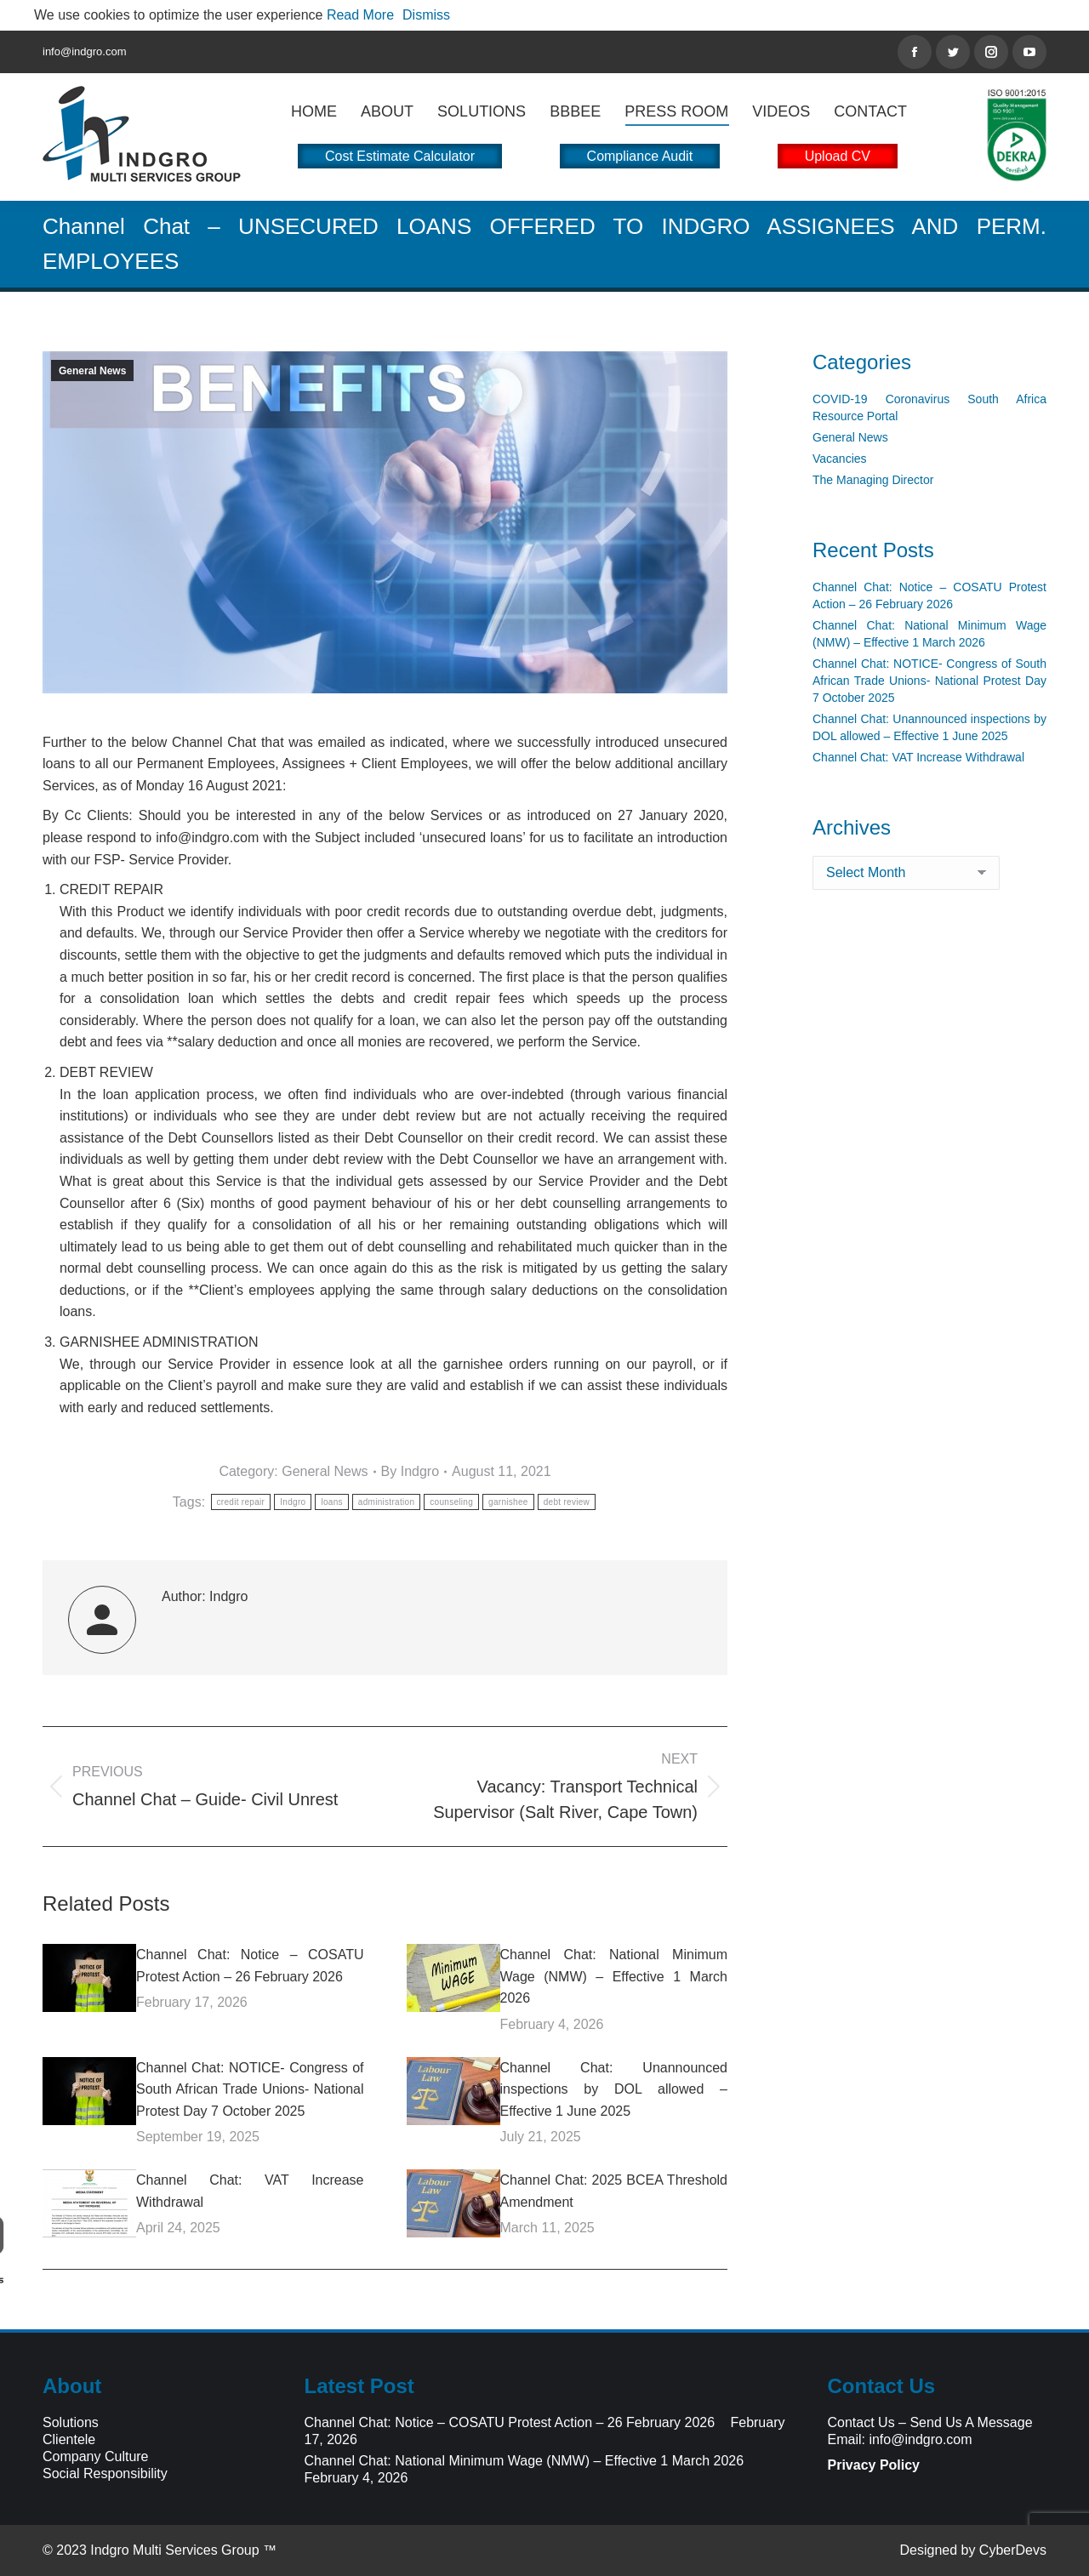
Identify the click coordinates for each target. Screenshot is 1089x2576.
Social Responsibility (105, 2473)
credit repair (241, 1502)
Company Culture (96, 2456)
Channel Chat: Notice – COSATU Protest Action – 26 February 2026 (250, 1965)
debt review (567, 1502)
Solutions (71, 2422)
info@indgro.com (920, 2439)
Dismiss (426, 15)
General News (92, 371)
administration (386, 1502)
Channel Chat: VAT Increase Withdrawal (250, 2191)
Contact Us (861, 2422)
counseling (451, 1502)
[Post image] (89, 1978)
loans (331, 1502)
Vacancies (839, 458)
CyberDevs (1012, 2550)
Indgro (292, 1502)
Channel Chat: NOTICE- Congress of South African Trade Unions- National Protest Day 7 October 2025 (250, 2089)
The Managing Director (872, 480)
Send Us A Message (970, 2422)
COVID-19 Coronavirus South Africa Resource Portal (929, 407)
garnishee (508, 1502)
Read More (360, 15)
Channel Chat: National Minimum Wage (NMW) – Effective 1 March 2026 (614, 1976)
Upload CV (837, 156)
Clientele (69, 2439)
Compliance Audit (640, 156)
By (410, 1471)
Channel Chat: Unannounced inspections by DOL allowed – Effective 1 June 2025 (614, 2089)
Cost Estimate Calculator (400, 156)
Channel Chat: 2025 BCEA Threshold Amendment (614, 2191)
